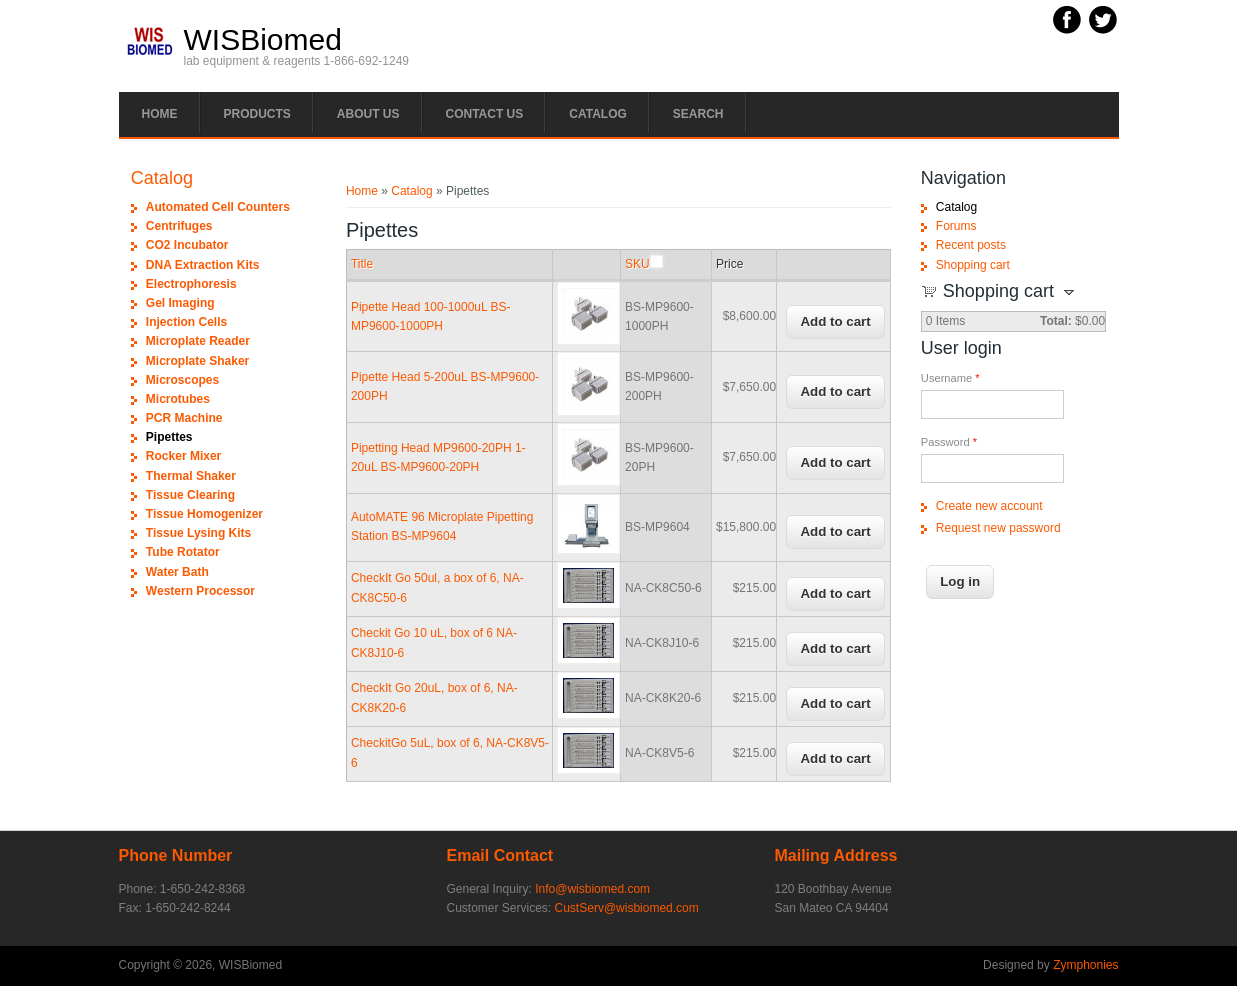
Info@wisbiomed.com (592, 889)
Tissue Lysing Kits (198, 533)
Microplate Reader (198, 341)
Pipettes (169, 437)
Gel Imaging (180, 303)
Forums (956, 226)
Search (698, 114)
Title (362, 264)
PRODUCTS (257, 114)
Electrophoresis (191, 284)
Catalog (598, 114)
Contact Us (485, 114)
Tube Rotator (183, 552)
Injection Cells (186, 322)
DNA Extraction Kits (203, 265)
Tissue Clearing (190, 495)
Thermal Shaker (191, 476)
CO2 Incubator (187, 245)
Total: (1056, 321)
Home (160, 114)
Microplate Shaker (197, 361)
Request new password (998, 528)
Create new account (989, 506)
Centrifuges (179, 226)
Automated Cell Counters (218, 207)
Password (949, 442)
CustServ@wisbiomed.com (627, 908)
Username (950, 378)
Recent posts (971, 245)
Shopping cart (973, 265)
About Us (368, 114)
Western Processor (200, 591)
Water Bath (177, 572)
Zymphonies (1085, 965)
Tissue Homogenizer (204, 514)
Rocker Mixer (183, 456)
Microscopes (182, 380)
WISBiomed (263, 40)
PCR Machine (184, 418)
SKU (644, 264)
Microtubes (178, 399)
